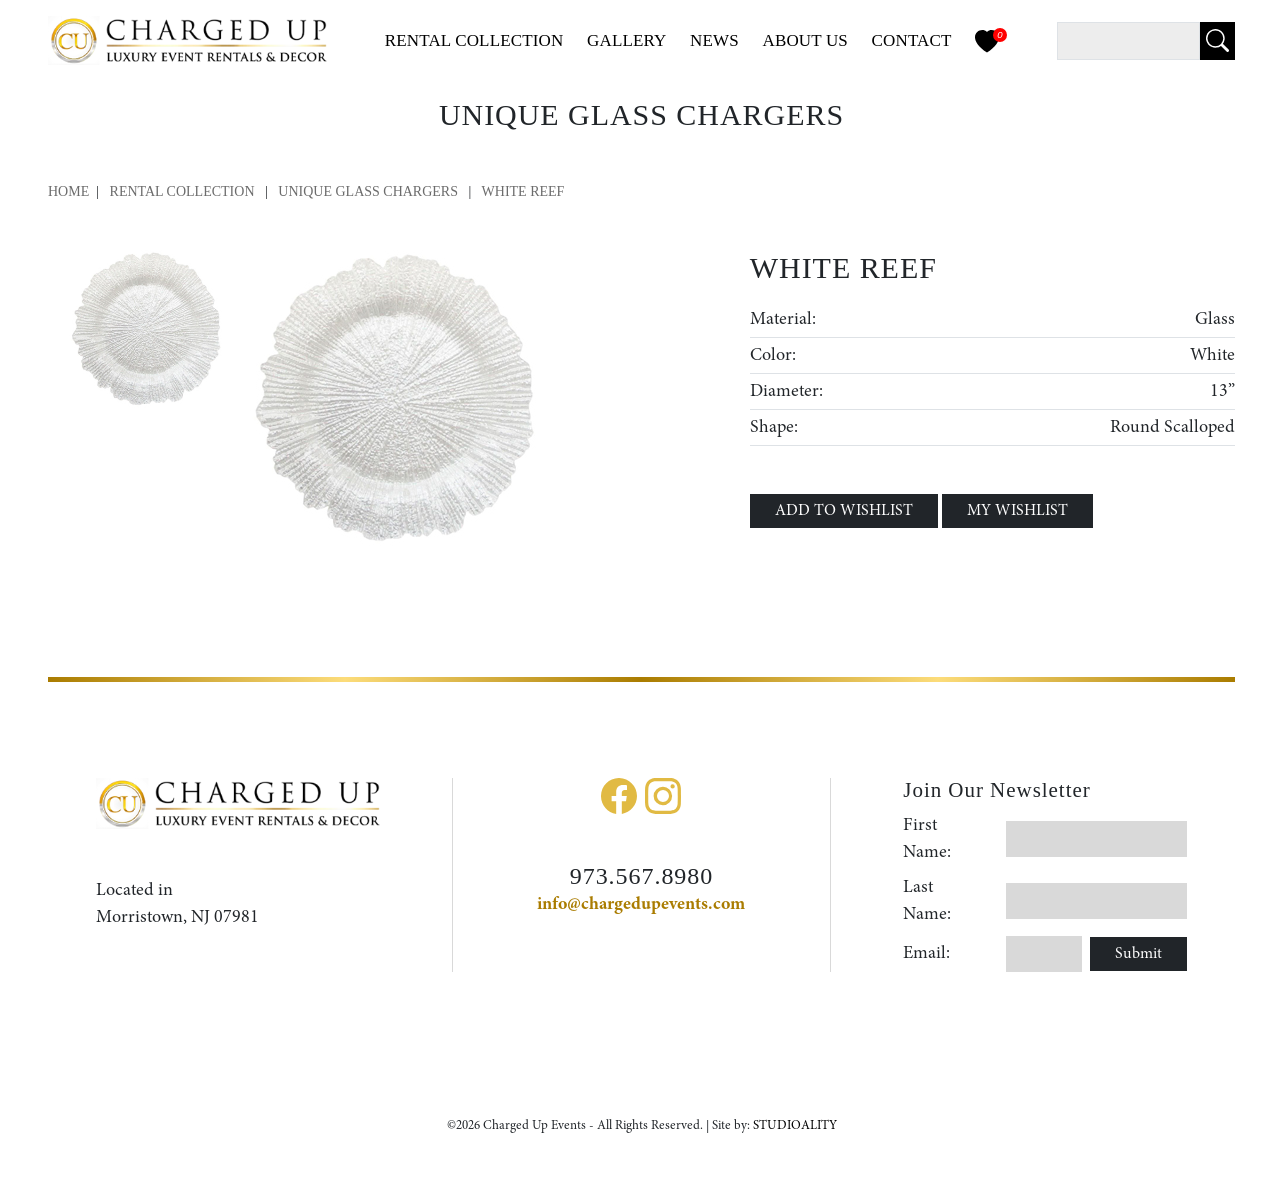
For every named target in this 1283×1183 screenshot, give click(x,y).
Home (68, 191)
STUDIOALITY (795, 1125)
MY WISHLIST (1017, 511)
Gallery (627, 40)
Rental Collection (182, 191)
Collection (474, 40)
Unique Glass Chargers (369, 191)
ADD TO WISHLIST (844, 511)
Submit (1138, 954)
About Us (805, 40)
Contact (912, 40)
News (714, 40)
